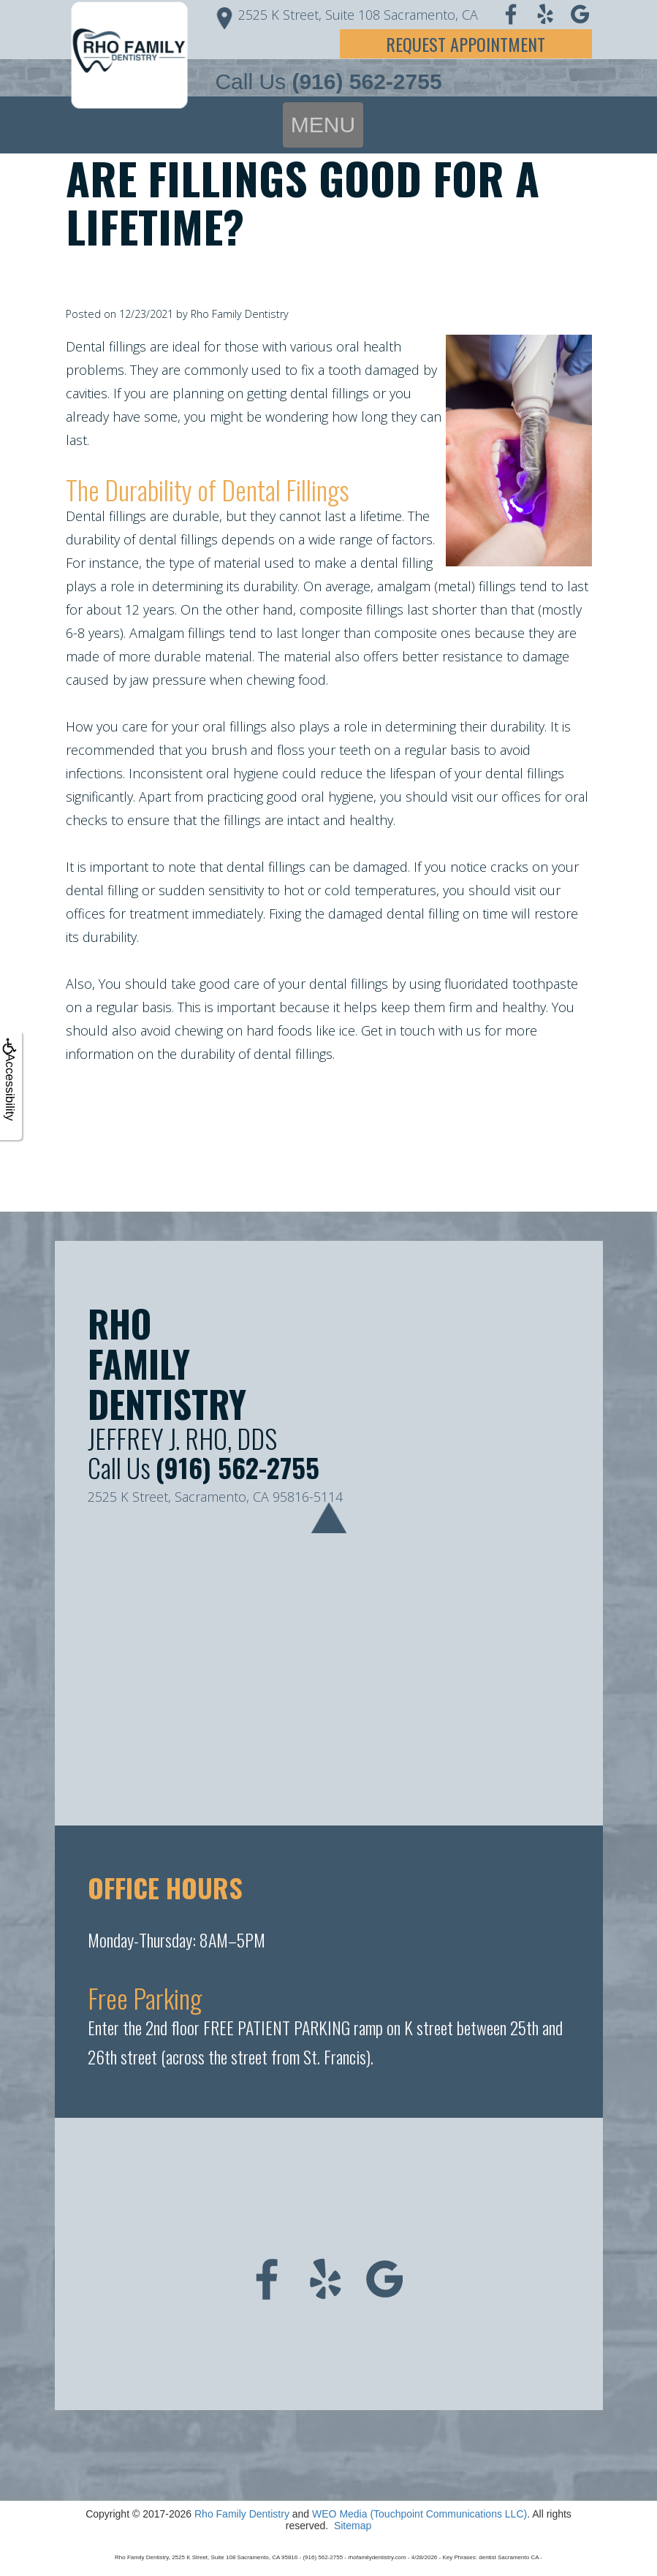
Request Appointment (465, 44)
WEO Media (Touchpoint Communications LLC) (419, 2514)
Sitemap (352, 2525)
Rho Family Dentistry (241, 2514)
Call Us (328, 81)
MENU (323, 125)
